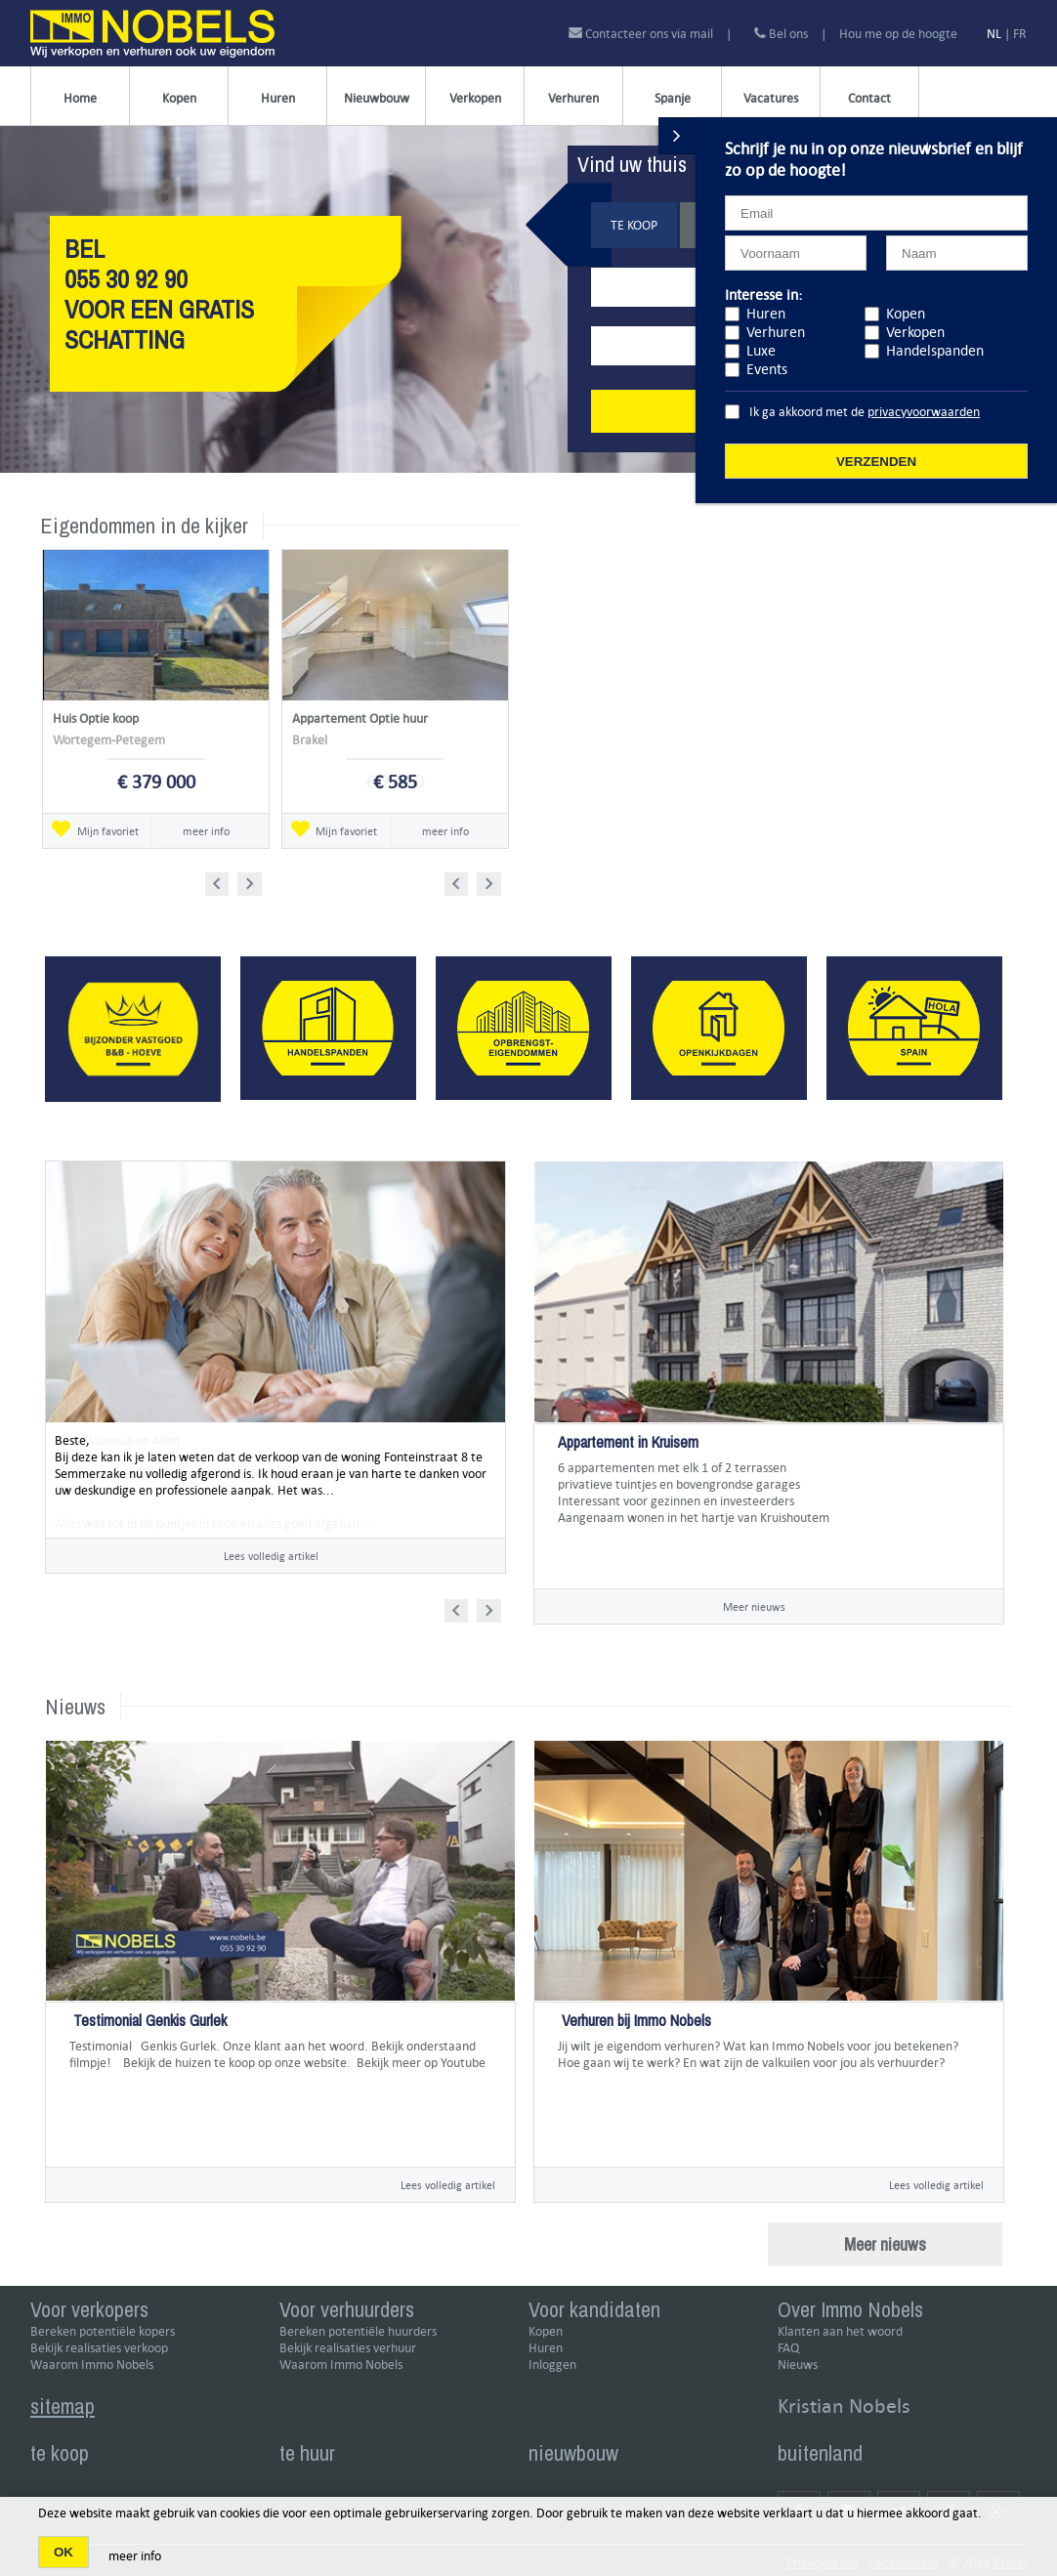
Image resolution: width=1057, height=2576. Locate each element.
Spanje (673, 98)
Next (251, 880)
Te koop (634, 225)
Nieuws (798, 2364)
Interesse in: (763, 294)
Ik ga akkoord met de (864, 411)
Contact (869, 98)
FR (1020, 33)
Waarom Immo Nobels (91, 2364)
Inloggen (552, 2364)
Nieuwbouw (376, 98)
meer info (206, 830)
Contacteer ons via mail (642, 33)
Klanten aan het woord (840, 2331)
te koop (59, 2453)
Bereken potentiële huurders (358, 2331)
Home (80, 98)
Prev (223, 880)
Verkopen (475, 98)
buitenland (820, 2453)
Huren (278, 98)
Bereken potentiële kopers (102, 2331)
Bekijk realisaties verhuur (347, 2348)
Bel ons (781, 33)
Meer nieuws (754, 1606)
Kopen (179, 98)
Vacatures (770, 98)
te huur (307, 2453)
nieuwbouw (573, 2453)
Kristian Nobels (844, 2405)
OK (63, 2552)
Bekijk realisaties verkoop (99, 2348)
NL (994, 33)
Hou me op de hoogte (898, 33)
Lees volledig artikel (271, 1555)
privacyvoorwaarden (923, 411)
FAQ (788, 2348)
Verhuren (573, 98)
